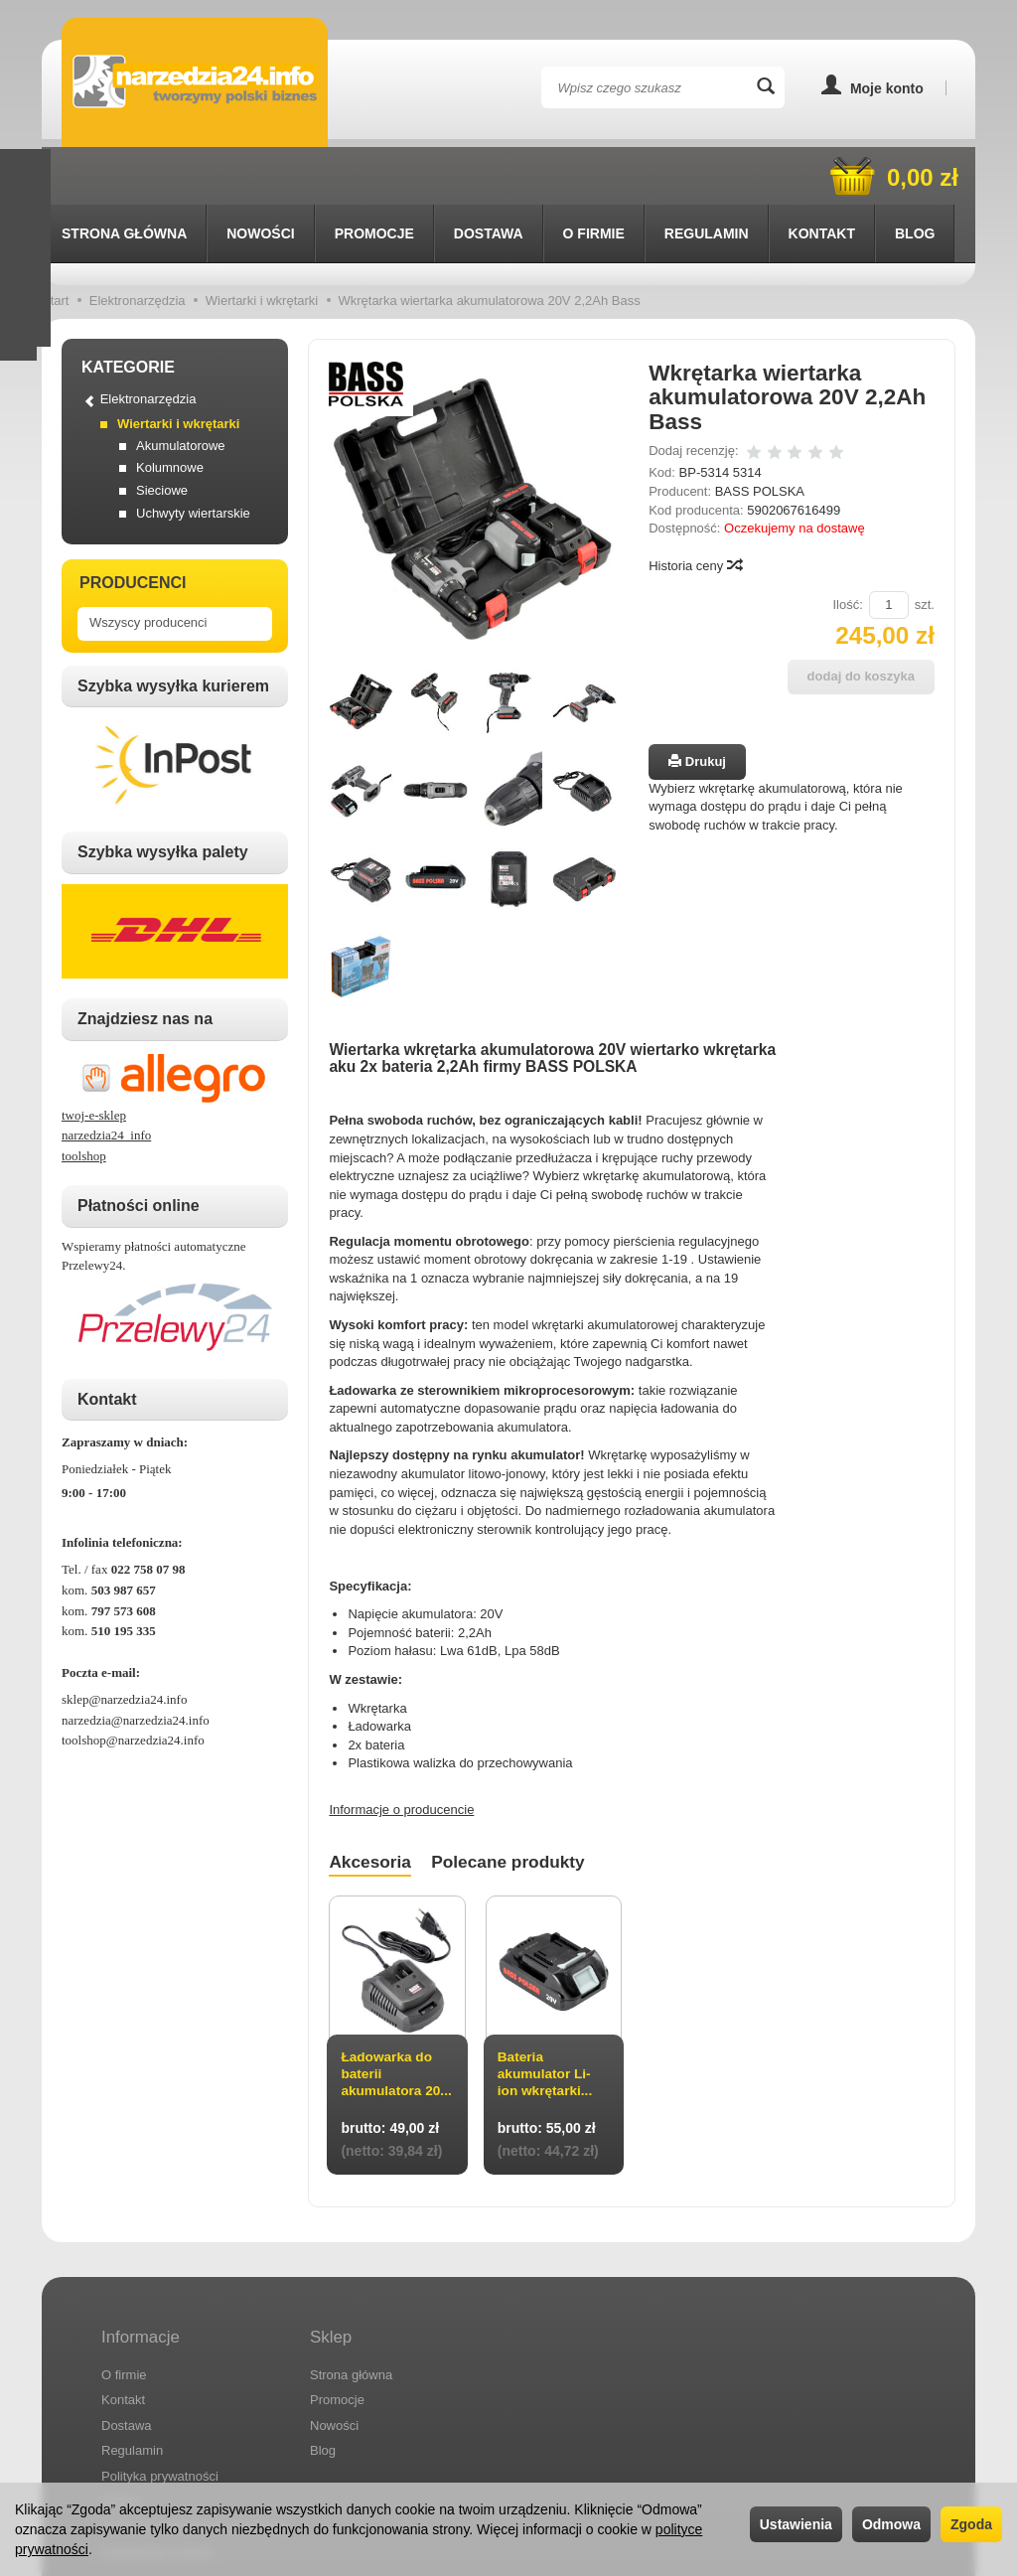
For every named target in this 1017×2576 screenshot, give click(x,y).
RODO (120, 2433)
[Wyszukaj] (766, 87)
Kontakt (123, 2331)
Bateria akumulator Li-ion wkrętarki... (546, 2017)
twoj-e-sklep (94, 1057)
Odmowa (891, 2524)
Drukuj (697, 703)
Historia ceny (695, 508)
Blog (323, 2381)
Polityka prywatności (159, 2407)
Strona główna (124, 176)
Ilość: (847, 546)
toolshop (84, 1098)
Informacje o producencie (401, 1751)
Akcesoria (372, 1805)
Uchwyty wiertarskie (193, 455)
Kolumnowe (170, 409)
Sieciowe (162, 432)
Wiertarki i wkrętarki (178, 366)
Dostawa (488, 176)
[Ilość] (889, 547)
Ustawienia (796, 2524)
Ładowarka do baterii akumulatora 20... (387, 2024)
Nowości (260, 176)
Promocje (374, 176)
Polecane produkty (517, 1805)
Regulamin (132, 2381)
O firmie (594, 176)
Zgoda (971, 2524)
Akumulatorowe (180, 387)
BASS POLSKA (759, 433)
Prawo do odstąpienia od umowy (194, 2458)
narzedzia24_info (106, 1077)
